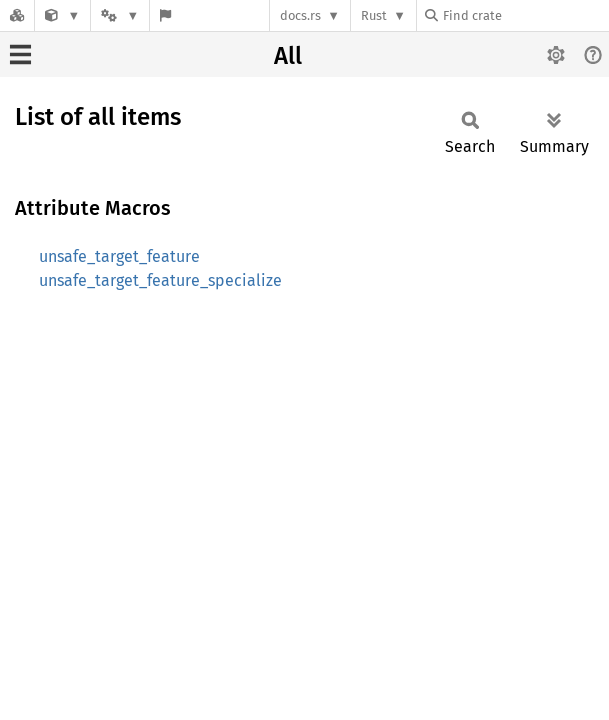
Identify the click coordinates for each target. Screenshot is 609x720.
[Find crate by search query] (525, 15)
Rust (374, 15)
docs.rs (300, 15)
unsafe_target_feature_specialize (160, 280)
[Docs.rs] (17, 15)
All (288, 56)
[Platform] (120, 15)
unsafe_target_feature (119, 256)
